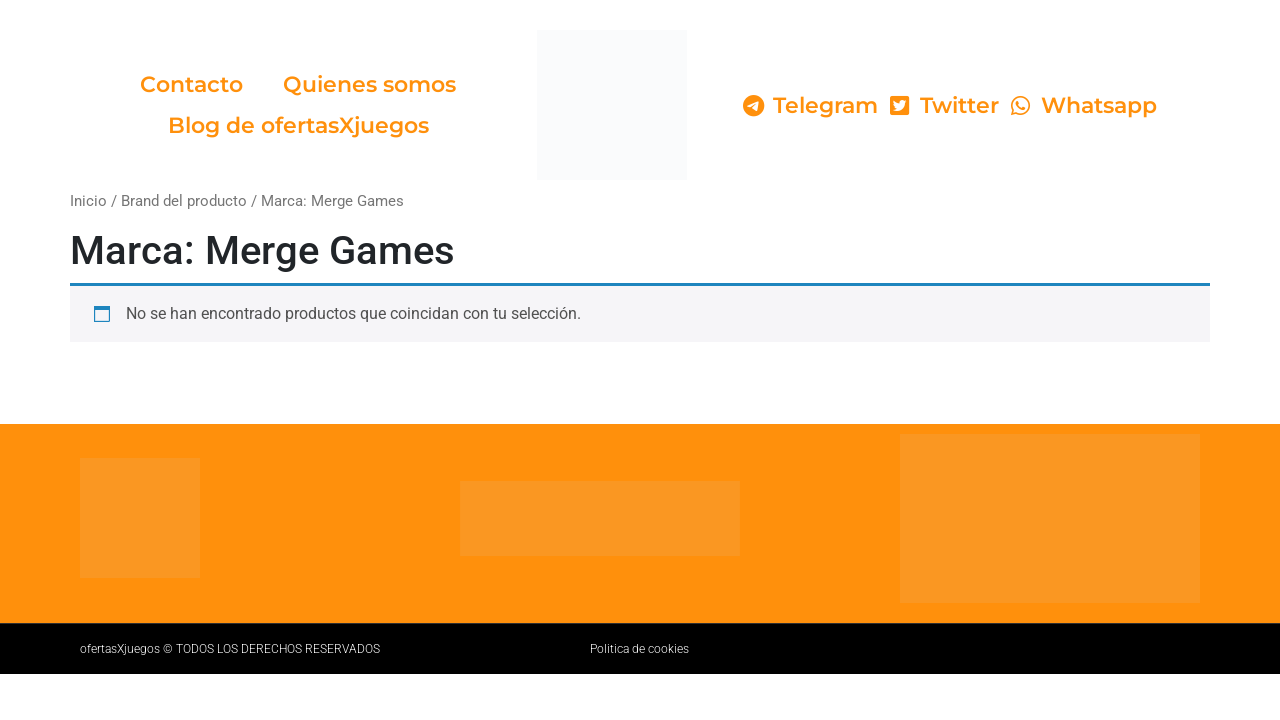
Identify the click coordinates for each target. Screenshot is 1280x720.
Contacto (191, 84)
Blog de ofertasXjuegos (298, 125)
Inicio (88, 201)
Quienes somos (369, 84)
